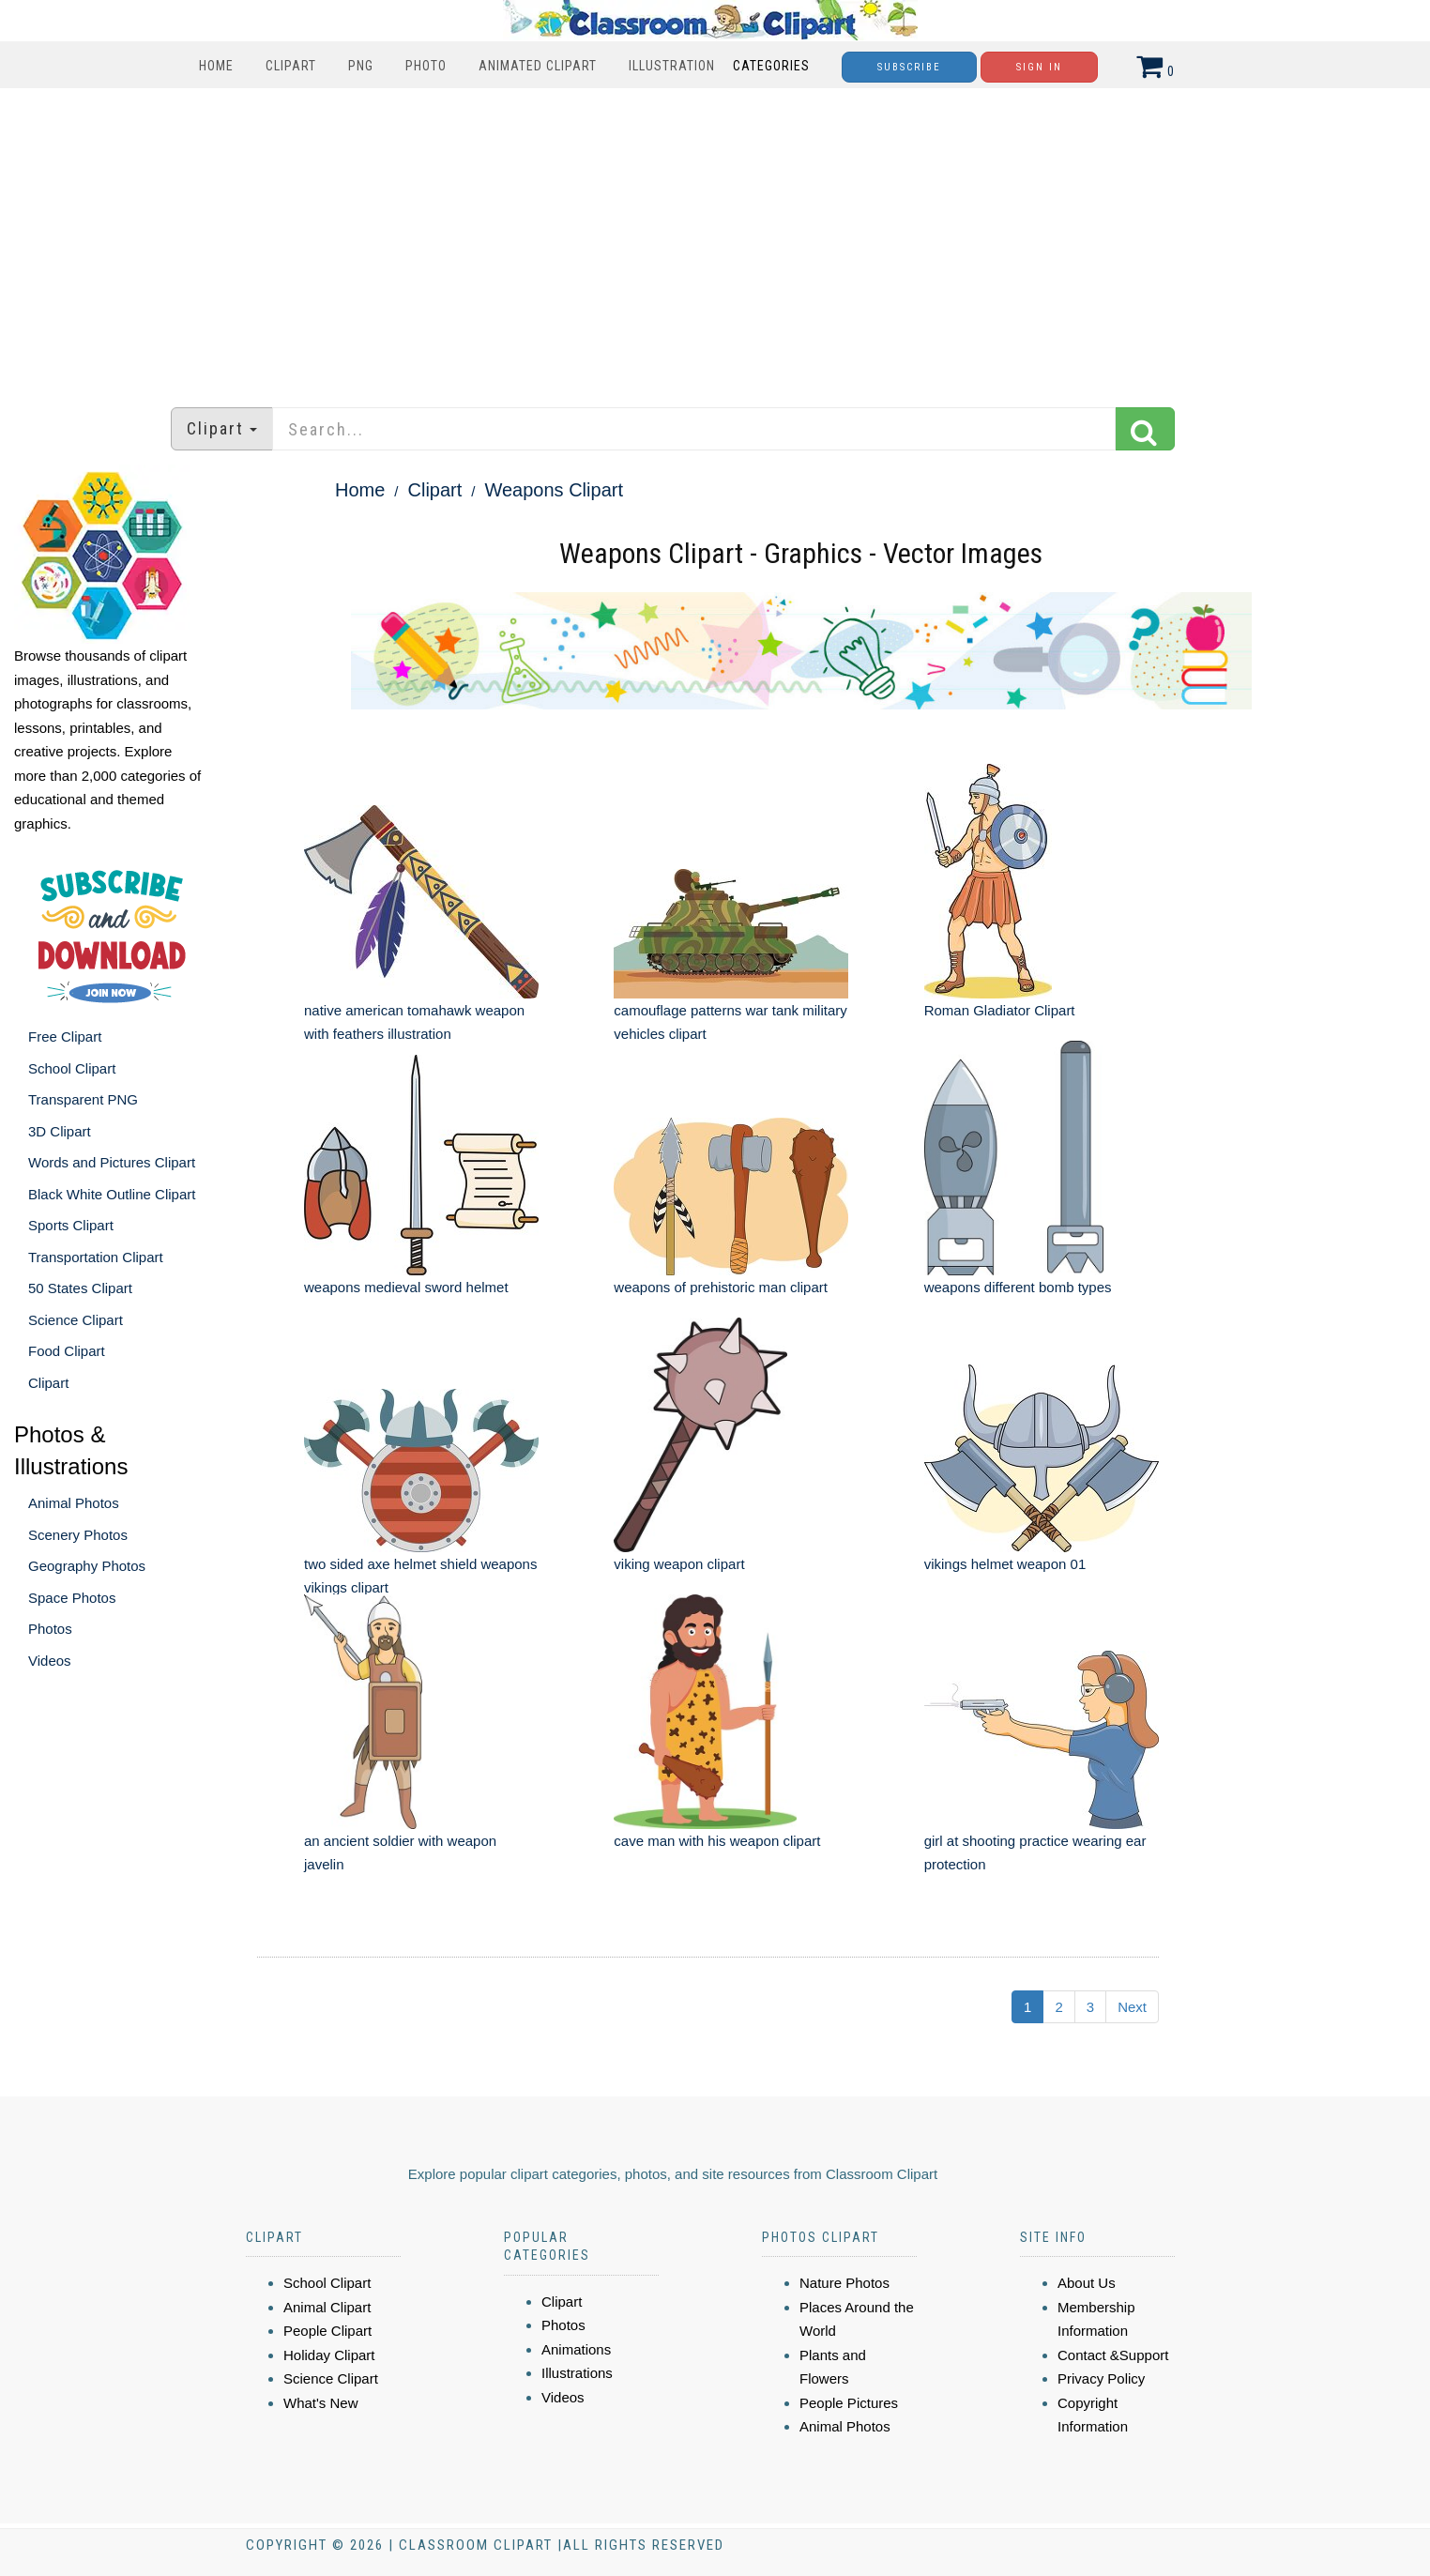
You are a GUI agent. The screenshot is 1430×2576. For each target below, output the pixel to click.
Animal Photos (73, 1503)
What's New (320, 2403)
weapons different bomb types (1018, 1287)
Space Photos (71, 1598)
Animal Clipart (327, 2307)
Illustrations (577, 2373)
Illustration (672, 65)
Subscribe (909, 67)
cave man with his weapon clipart (717, 1841)
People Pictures (848, 2403)
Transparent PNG (83, 1099)
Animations (576, 2349)
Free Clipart (64, 1036)
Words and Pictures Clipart (111, 1162)
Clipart (291, 65)
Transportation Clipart (95, 1257)
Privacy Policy (1101, 2378)
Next (1132, 2007)
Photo (426, 65)
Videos (49, 1661)
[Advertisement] (715, 238)
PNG (360, 65)
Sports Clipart (71, 1225)
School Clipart (71, 1068)
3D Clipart (59, 1131)
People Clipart (327, 2331)
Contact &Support (1112, 2355)
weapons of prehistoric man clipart (721, 1287)
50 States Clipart (80, 1288)
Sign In (1039, 67)
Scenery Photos (78, 1535)
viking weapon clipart (679, 1564)
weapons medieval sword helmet (406, 1287)
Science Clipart (75, 1320)
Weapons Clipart (553, 490)
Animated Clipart (538, 65)
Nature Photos (844, 2283)
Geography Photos (86, 1566)
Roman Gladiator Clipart (999, 1010)
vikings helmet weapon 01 (1005, 1564)
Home (216, 65)
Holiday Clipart (329, 2355)
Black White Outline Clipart (111, 1194)
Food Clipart (66, 1351)
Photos (50, 1629)
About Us (1086, 2283)
